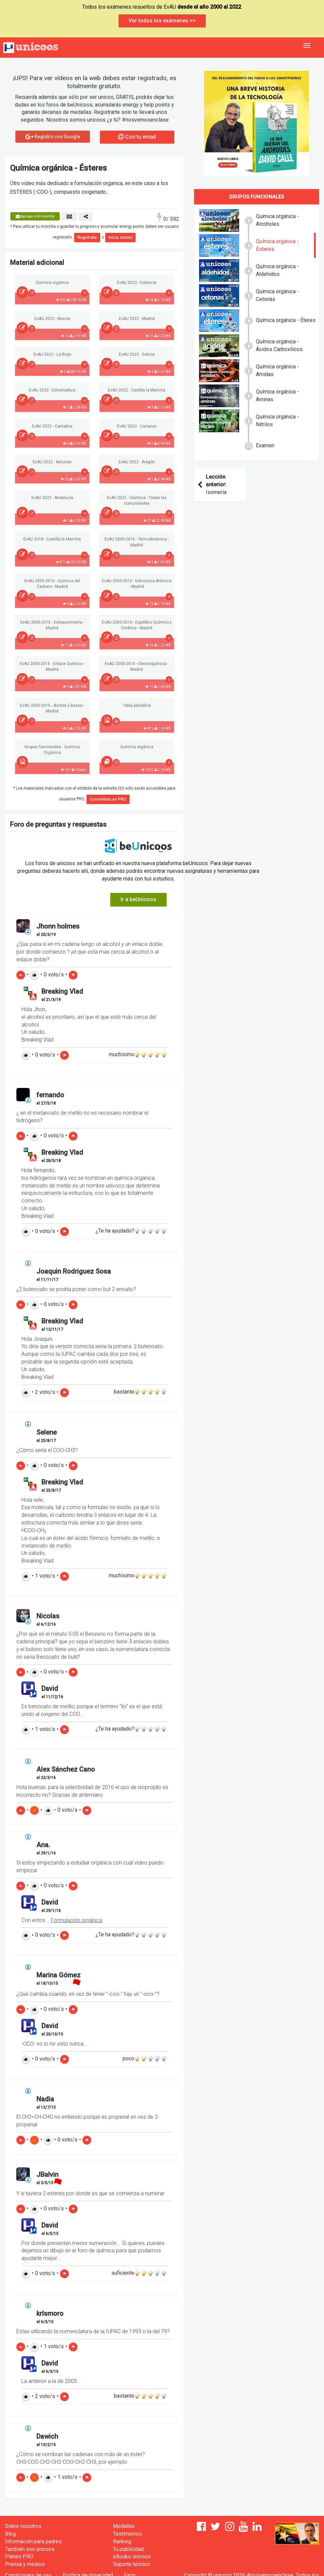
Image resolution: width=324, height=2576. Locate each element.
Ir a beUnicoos (138, 899)
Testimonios (127, 2534)
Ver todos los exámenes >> (162, 20)
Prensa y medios (25, 2564)
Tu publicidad (128, 2549)
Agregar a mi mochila (35, 216)
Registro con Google (52, 136)
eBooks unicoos (132, 2556)
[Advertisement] (256, 555)
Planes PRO (19, 2556)
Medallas (124, 2526)
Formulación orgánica (76, 1920)
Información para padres (33, 2541)
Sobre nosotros (23, 2526)
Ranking (122, 2541)
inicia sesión (120, 237)
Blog (10, 2534)
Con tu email (137, 137)
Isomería (212, 484)
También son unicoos (29, 2549)
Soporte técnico (131, 2564)
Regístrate (87, 237)
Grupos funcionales (256, 197)
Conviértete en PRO (108, 799)
